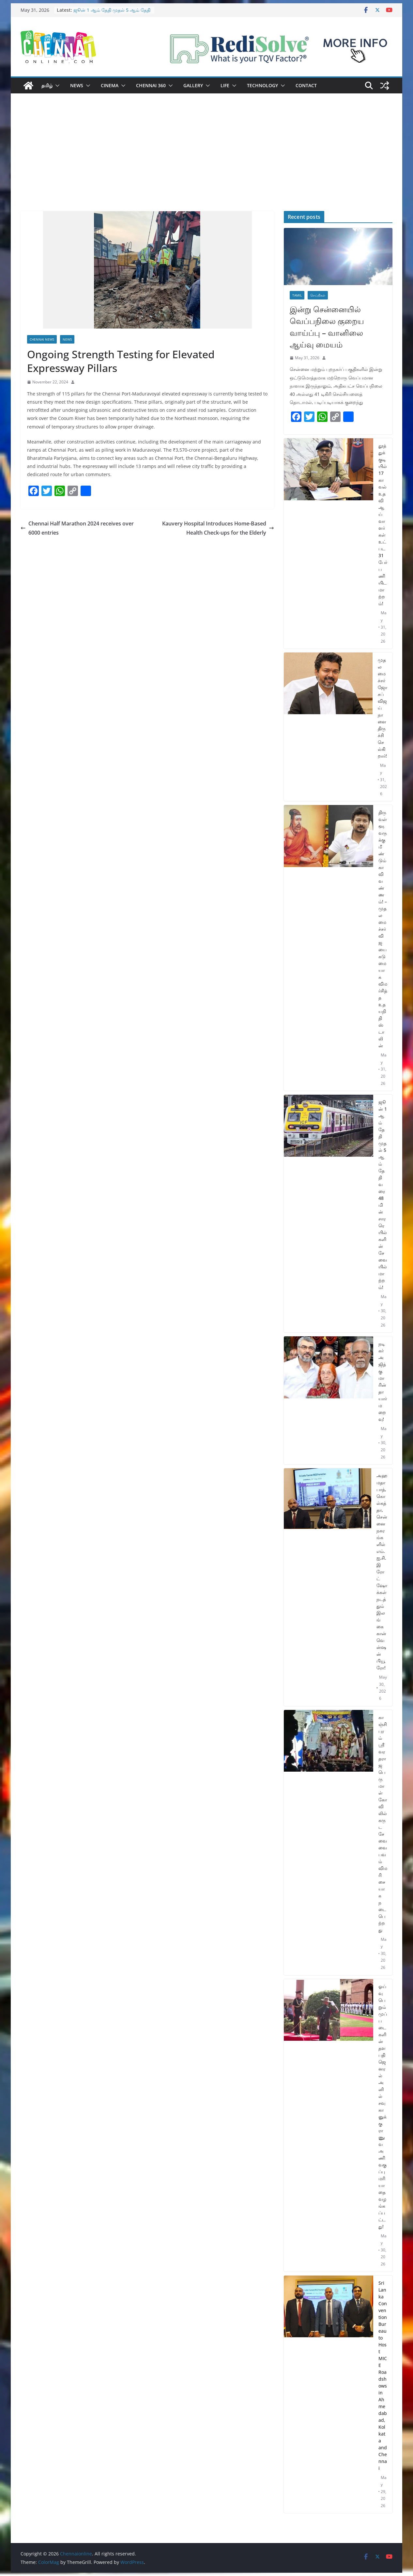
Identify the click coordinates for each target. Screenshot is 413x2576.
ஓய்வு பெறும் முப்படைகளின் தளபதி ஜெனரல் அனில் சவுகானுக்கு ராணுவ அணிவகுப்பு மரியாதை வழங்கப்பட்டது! (382, 2106)
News (76, 85)
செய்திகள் (317, 295)
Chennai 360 (150, 85)
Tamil (297, 295)
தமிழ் (47, 85)
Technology (262, 85)
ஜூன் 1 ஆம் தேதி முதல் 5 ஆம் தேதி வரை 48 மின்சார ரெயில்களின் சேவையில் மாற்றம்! (382, 1194)
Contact (305, 85)
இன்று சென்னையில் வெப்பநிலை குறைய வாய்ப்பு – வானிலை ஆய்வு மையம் (327, 327)
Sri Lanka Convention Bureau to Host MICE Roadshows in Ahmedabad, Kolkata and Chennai (382, 2375)
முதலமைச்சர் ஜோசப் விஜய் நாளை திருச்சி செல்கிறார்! (382, 708)
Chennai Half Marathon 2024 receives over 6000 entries (78, 528)
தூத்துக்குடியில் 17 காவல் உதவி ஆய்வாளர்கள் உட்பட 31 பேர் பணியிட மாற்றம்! (382, 524)
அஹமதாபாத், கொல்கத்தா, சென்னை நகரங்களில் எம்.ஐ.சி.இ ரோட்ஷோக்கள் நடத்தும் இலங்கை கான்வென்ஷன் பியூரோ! (381, 1572)
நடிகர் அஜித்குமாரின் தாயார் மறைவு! (382, 1381)
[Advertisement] (206, 162)
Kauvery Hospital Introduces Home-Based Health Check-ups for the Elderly (217, 528)
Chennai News (42, 339)
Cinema (109, 85)
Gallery (193, 85)
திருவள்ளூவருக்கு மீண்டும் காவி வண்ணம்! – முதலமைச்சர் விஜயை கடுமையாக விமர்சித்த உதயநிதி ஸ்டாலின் (382, 929)
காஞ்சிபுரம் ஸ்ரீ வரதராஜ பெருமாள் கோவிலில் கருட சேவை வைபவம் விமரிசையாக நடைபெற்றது (382, 1823)
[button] (56, 85)
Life (224, 85)
